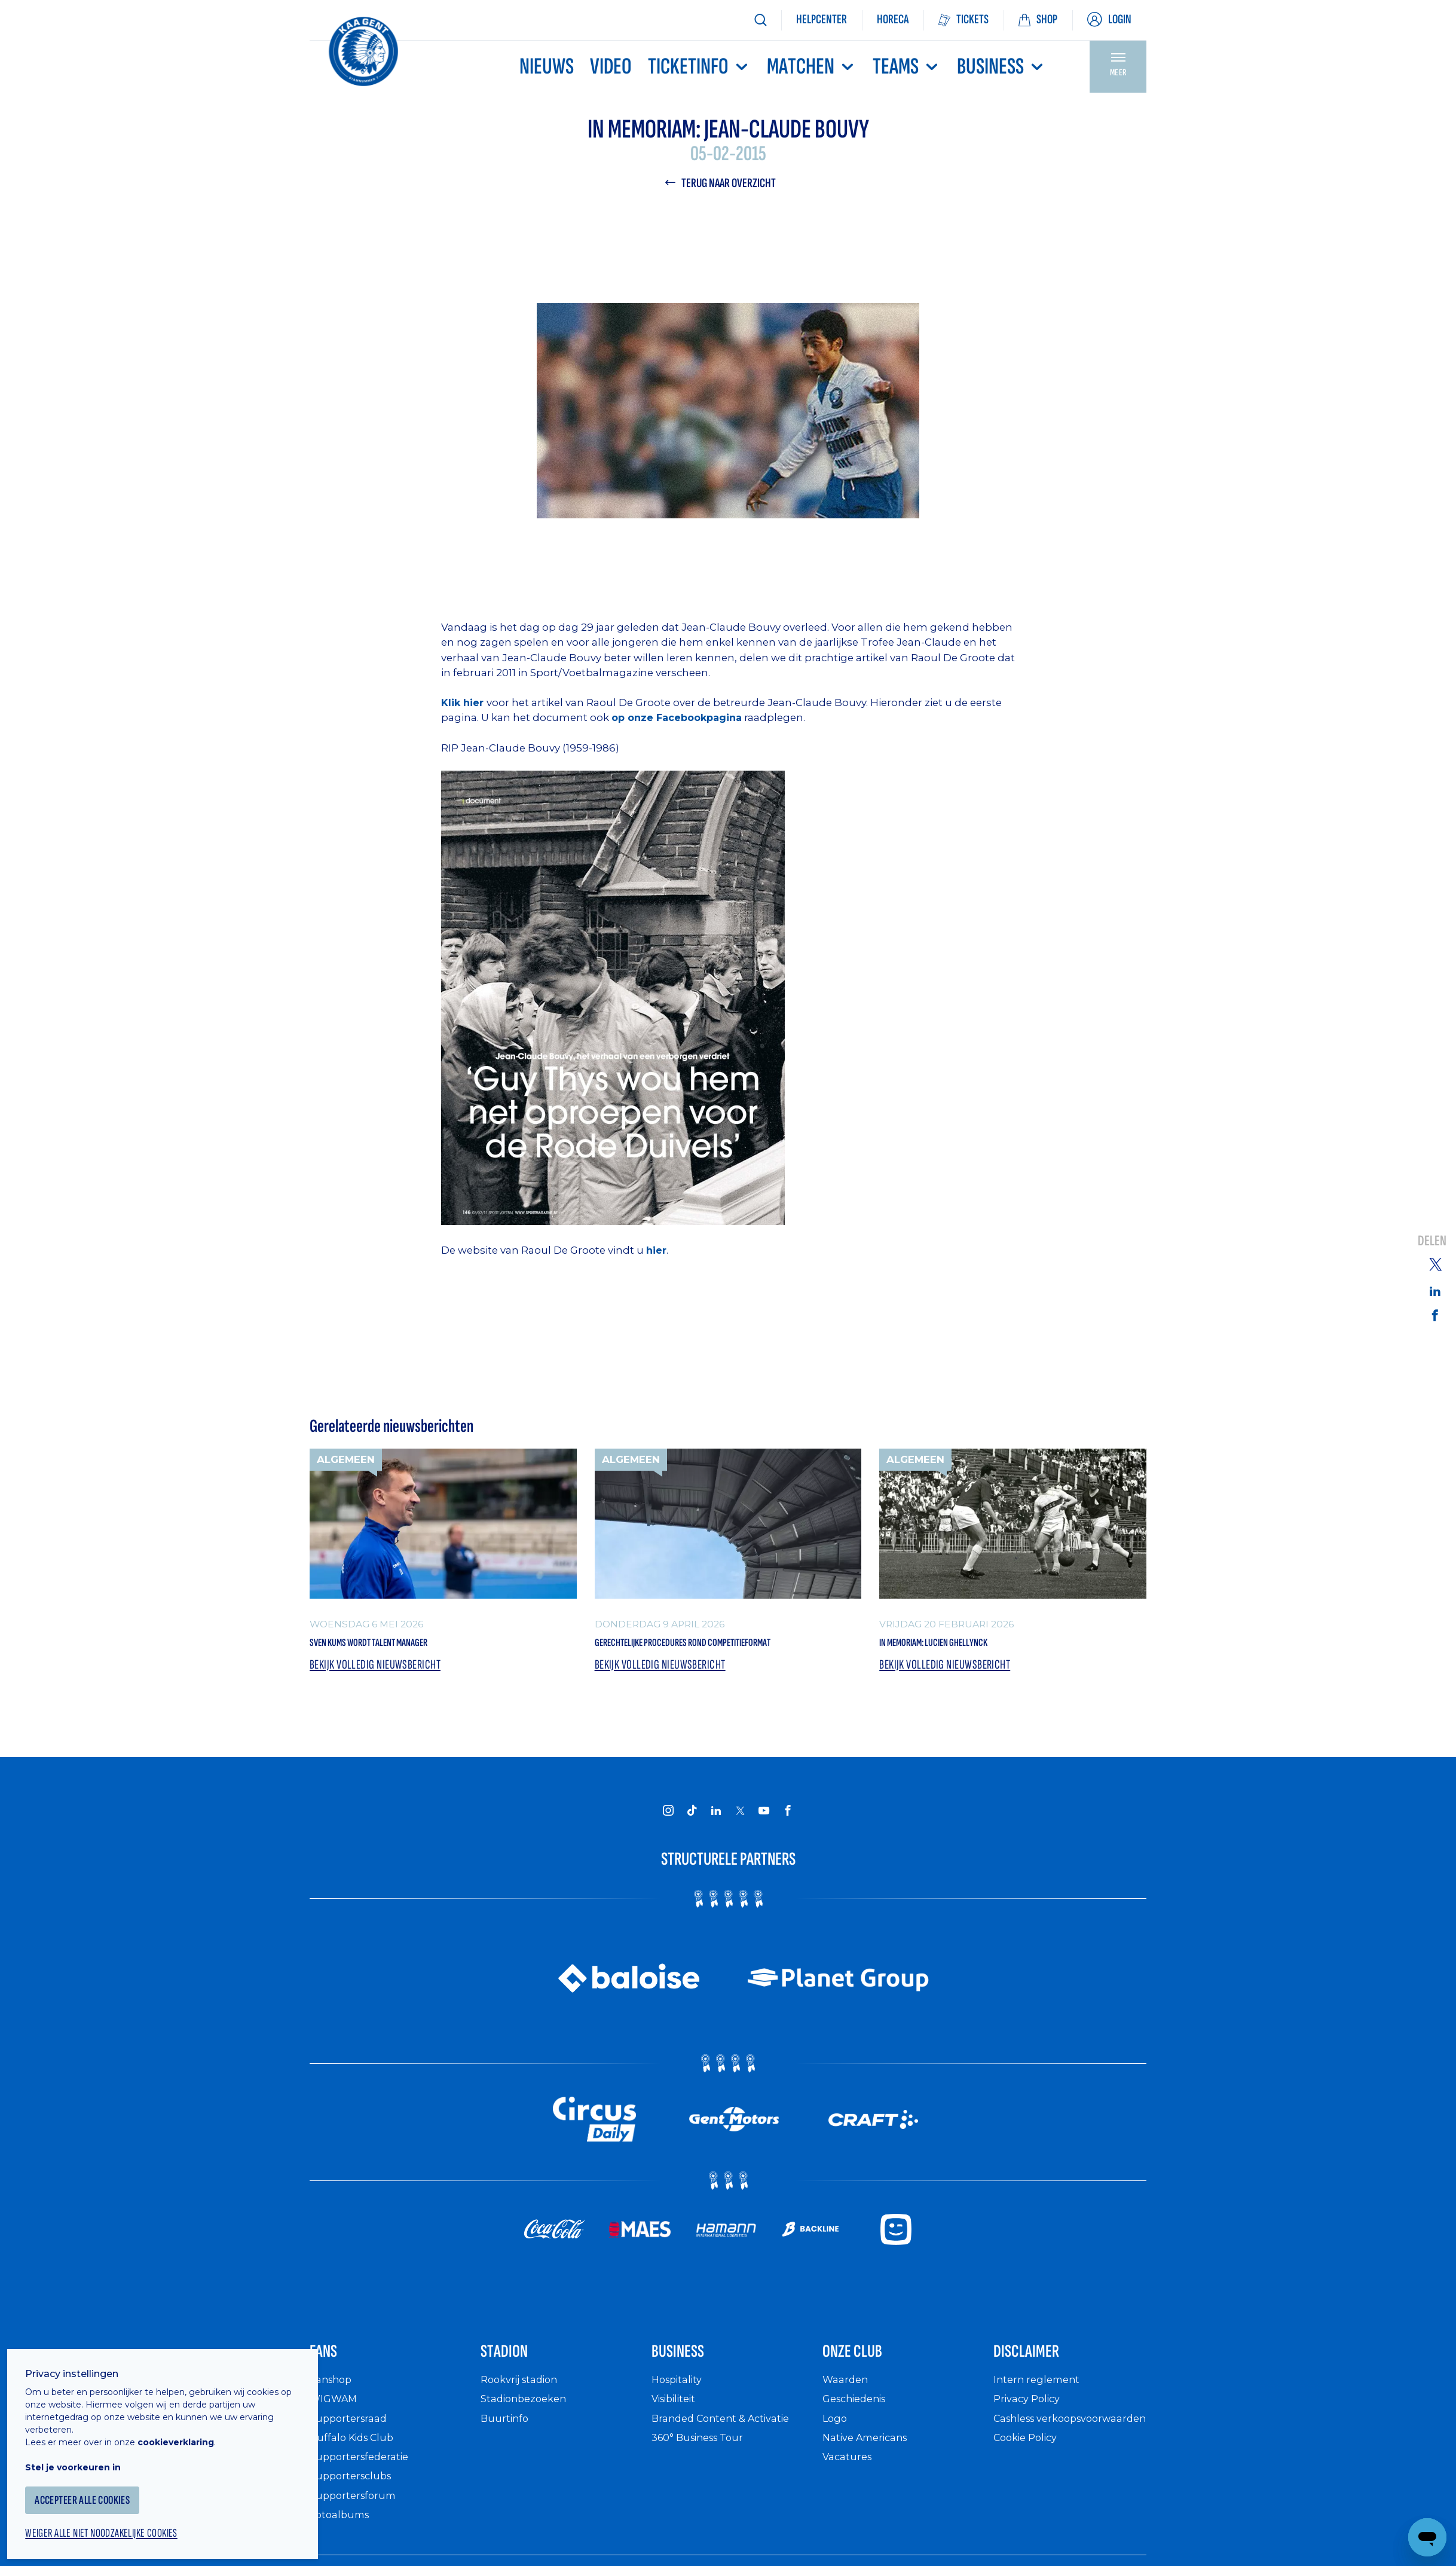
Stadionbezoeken (528, 2437)
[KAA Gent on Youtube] (764, 1839)
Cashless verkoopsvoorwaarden (1053, 2463)
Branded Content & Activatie (727, 2457)
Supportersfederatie (363, 2495)
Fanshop (333, 2418)
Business (1001, 67)
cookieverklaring (186, 2428)
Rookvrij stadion (524, 2418)
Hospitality (679, 2418)
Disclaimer (1040, 2386)
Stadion (515, 2386)
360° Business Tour (702, 2476)
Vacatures (849, 2495)
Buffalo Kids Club (356, 2476)
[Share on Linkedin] (1435, 1290)
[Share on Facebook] (1435, 1316)
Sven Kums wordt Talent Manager (405, 1646)
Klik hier (464, 705)
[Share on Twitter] (1435, 1263)
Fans (330, 2386)
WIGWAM (336, 2437)
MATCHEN (812, 67)
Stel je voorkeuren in (83, 2453)
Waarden (847, 2418)
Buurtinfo (506, 2457)
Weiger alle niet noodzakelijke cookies (120, 2522)
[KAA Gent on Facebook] (788, 1839)
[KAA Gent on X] (740, 1840)
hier (656, 1252)
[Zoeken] (760, 20)
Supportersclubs (353, 2515)
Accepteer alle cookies (98, 2487)
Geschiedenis (858, 2437)
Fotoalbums (342, 2553)
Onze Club (866, 2386)
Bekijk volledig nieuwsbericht (382, 1693)
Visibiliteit (678, 2437)
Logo (835, 2457)
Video (611, 67)
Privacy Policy (1030, 2437)
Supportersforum (356, 2534)
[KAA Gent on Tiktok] (692, 1839)
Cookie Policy (1029, 2489)
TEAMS (907, 67)
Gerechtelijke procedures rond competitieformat (685, 1657)
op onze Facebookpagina (680, 720)
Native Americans (870, 2476)
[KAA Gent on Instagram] (668, 1839)
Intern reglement (1039, 2418)
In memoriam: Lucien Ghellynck (966, 1646)
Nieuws (546, 67)
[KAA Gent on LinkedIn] (716, 1839)
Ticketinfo (699, 67)
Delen (1432, 1241)
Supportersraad (351, 2457)
